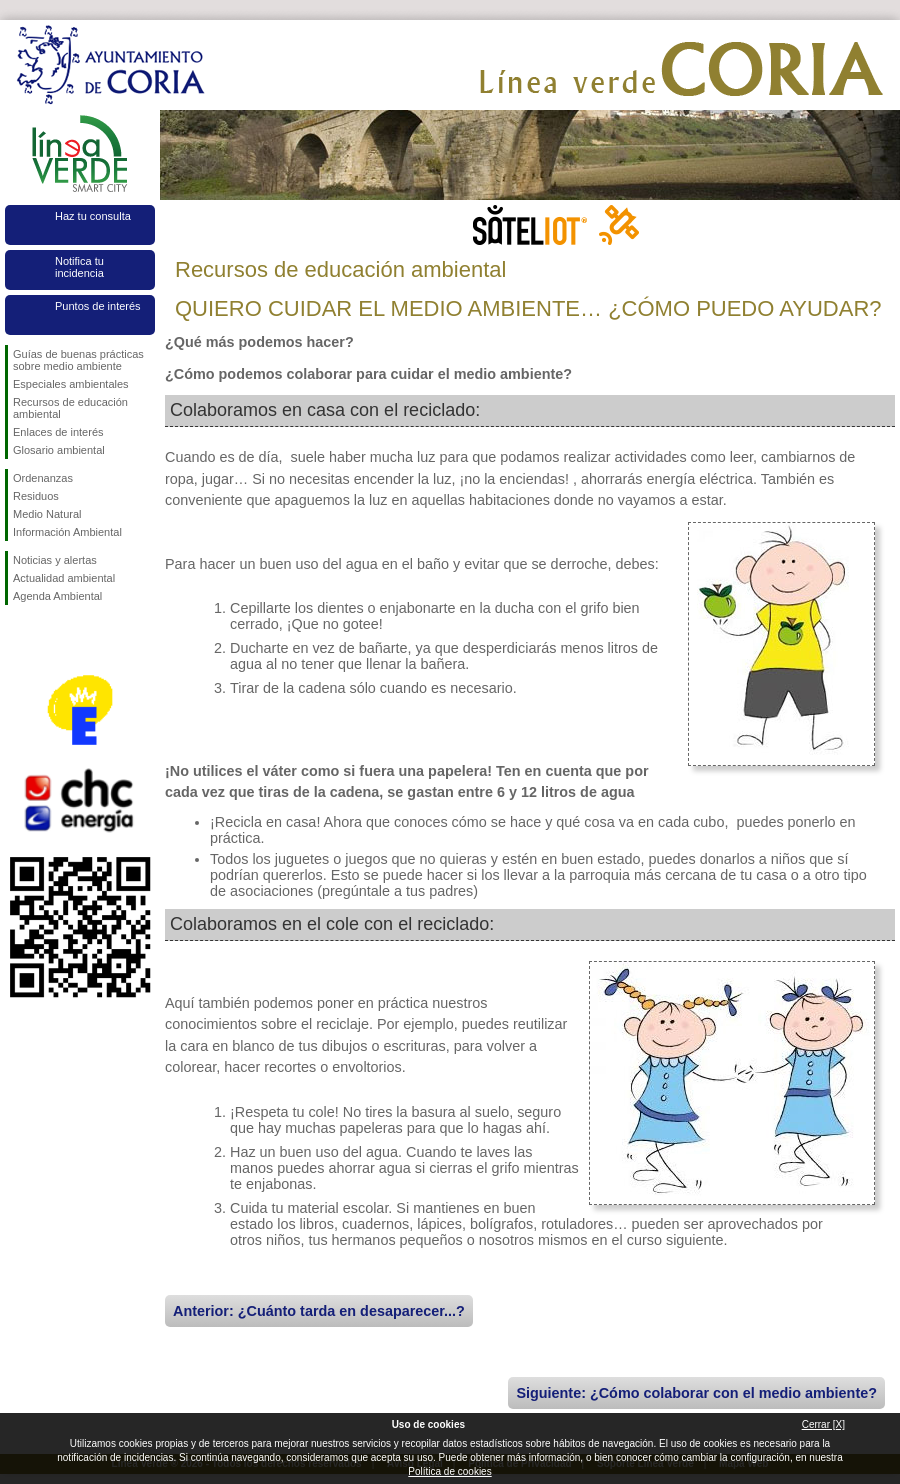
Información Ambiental (67, 532)
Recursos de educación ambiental (70, 408)
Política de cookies (449, 1471)
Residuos (36, 496)
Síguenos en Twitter (50, 637)
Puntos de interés (98, 306)
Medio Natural (47, 514)
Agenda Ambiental (57, 596)
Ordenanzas (43, 478)
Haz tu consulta (93, 216)
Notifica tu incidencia (79, 267)
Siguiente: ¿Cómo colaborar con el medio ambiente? (696, 1393)
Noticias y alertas (55, 560)
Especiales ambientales (71, 384)
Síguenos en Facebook (17, 637)
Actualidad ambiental (64, 578)
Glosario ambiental (59, 450)
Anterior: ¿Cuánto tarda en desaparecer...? (319, 1311)
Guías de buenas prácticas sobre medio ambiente (78, 360)
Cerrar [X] (823, 1424)
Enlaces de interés (58, 432)
